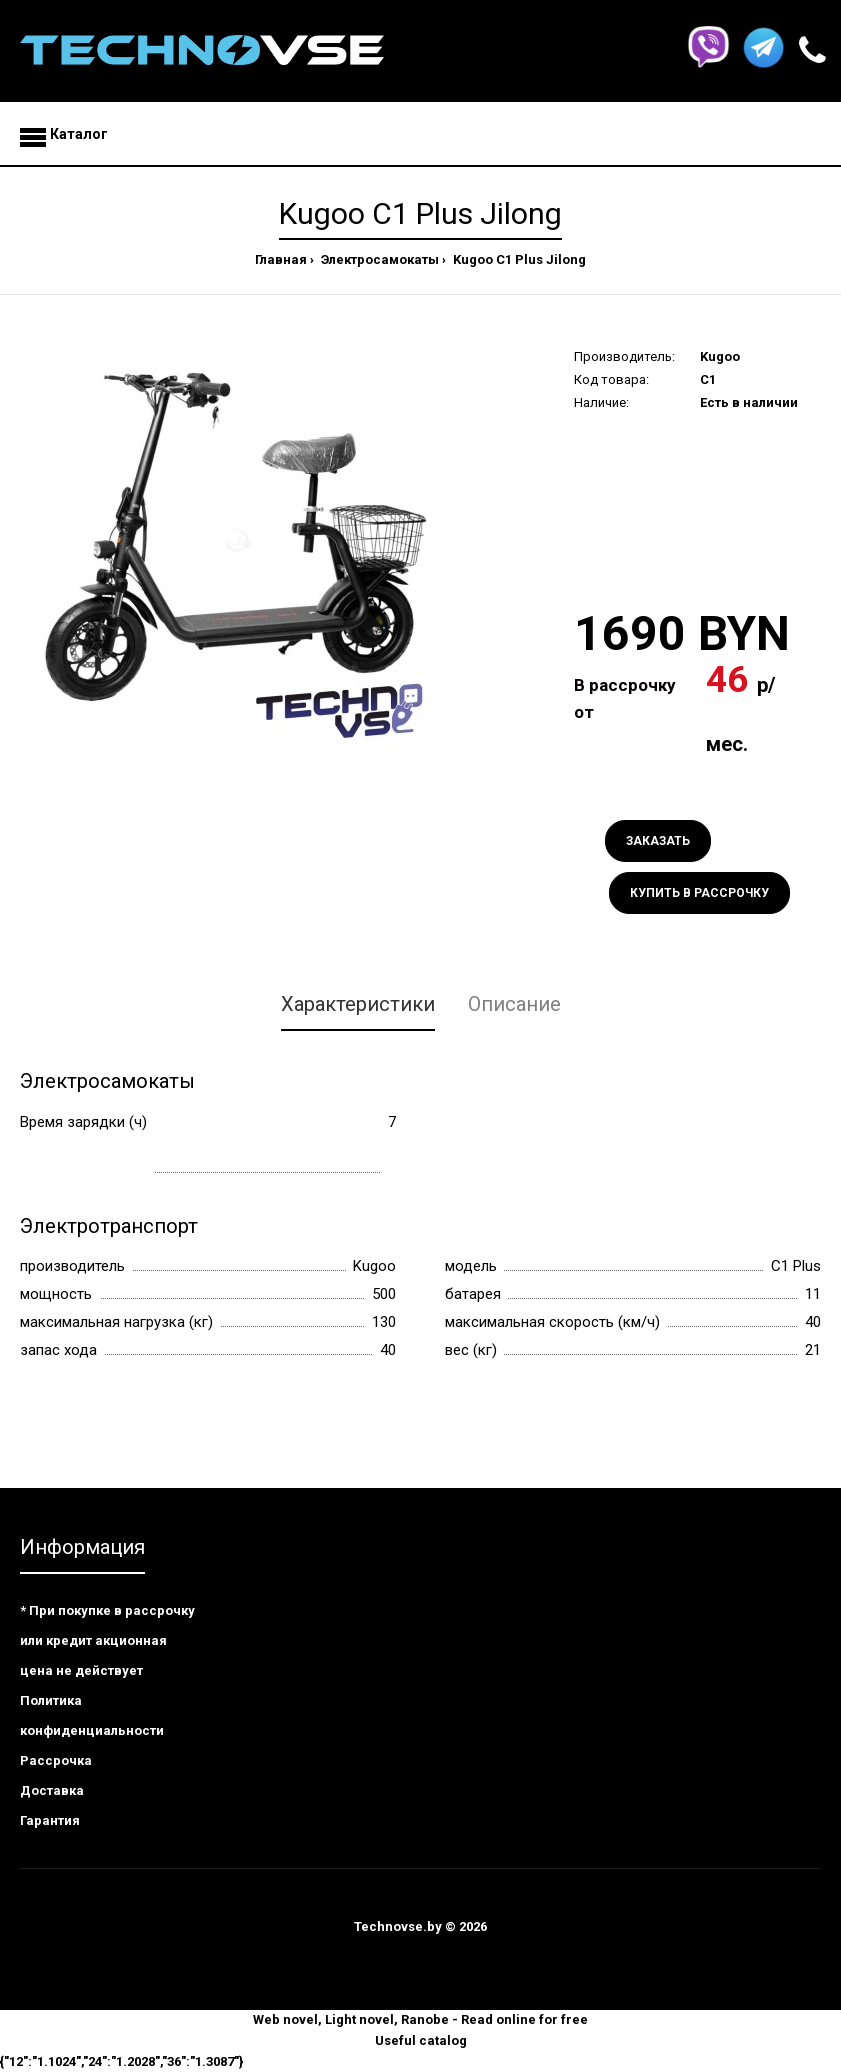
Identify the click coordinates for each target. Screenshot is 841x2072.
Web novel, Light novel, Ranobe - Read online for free (420, 2019)
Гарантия (50, 1820)
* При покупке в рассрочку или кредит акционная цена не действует (107, 1640)
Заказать (658, 841)
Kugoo (720, 356)
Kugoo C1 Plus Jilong (518, 259)
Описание (514, 1004)
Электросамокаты (378, 259)
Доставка (52, 1790)
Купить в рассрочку (699, 893)
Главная (281, 259)
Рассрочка (56, 1760)
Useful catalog (421, 2040)
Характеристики (358, 1004)
